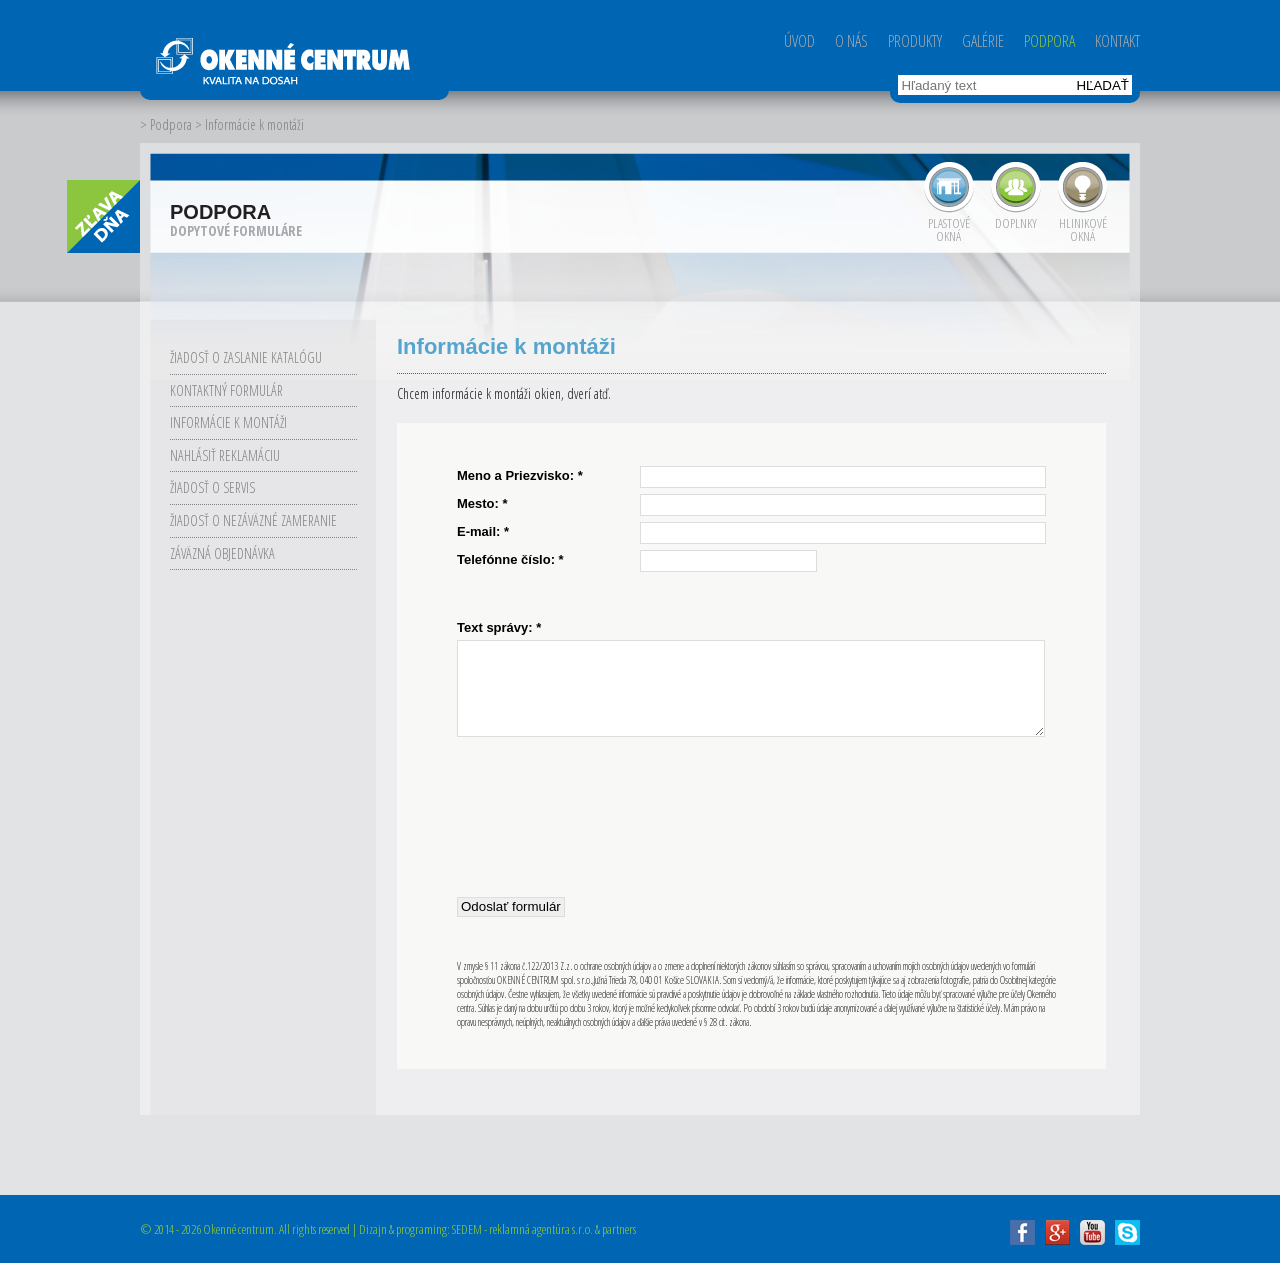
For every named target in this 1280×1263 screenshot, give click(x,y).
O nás (851, 41)
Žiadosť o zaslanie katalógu (246, 357)
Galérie (983, 41)
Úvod (799, 41)
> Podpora (166, 124)
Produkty (915, 41)
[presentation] (609, 815)
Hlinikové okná (1083, 228)
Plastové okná (949, 228)
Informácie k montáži (228, 422)
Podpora (1049, 41)
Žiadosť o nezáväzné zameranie (253, 520)
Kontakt (1117, 41)
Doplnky (1016, 222)
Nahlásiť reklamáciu (225, 455)
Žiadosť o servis (212, 487)
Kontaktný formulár (226, 390)
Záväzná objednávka (222, 553)
